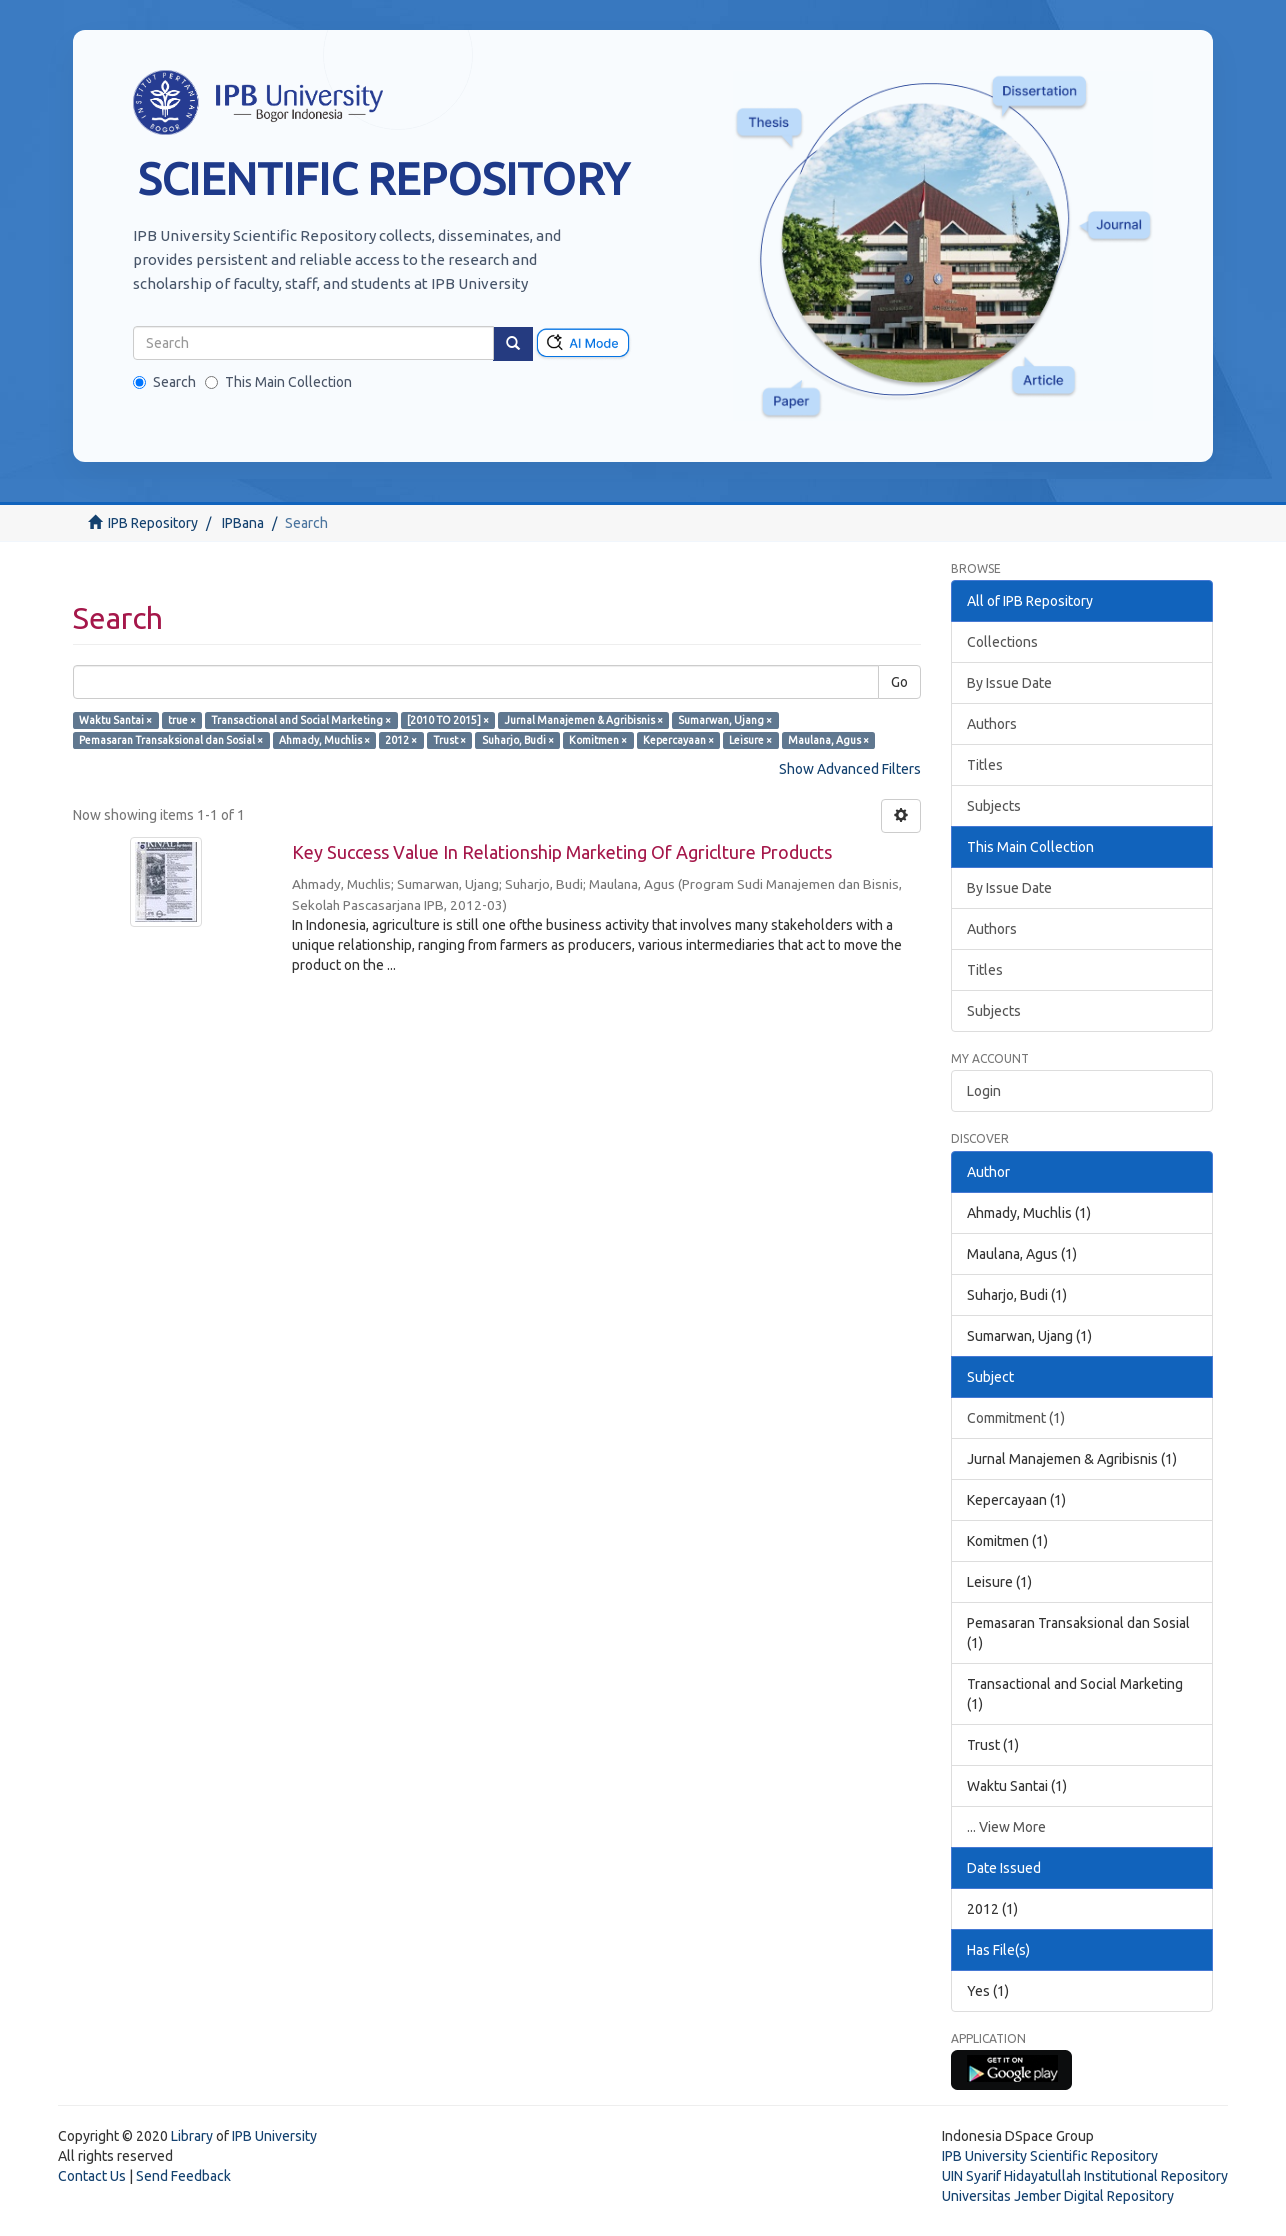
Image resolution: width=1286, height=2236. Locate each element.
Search (164, 382)
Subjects (994, 806)
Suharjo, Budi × (518, 740)
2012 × (401, 740)
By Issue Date (1009, 683)
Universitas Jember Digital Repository (1058, 2196)
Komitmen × (598, 740)
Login (984, 1091)
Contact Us (92, 2176)
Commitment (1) (1016, 1418)
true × (182, 720)
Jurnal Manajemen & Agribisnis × (584, 720)
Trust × (449, 740)
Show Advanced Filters (850, 769)
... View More (1006, 1827)
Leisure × (750, 740)
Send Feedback (183, 2176)
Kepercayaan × (678, 740)
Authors (992, 724)
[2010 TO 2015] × (448, 720)
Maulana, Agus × (828, 740)
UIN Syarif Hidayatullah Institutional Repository (1085, 2176)
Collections (1002, 642)
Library (192, 2136)
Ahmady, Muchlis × (324, 740)
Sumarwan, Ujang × (725, 720)
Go (899, 682)
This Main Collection (278, 382)
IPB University (274, 2136)
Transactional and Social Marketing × (301, 720)
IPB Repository (153, 523)
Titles (985, 765)
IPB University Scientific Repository (1050, 2156)
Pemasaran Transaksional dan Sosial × (171, 740)
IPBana (243, 523)
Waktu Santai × (115, 720)
